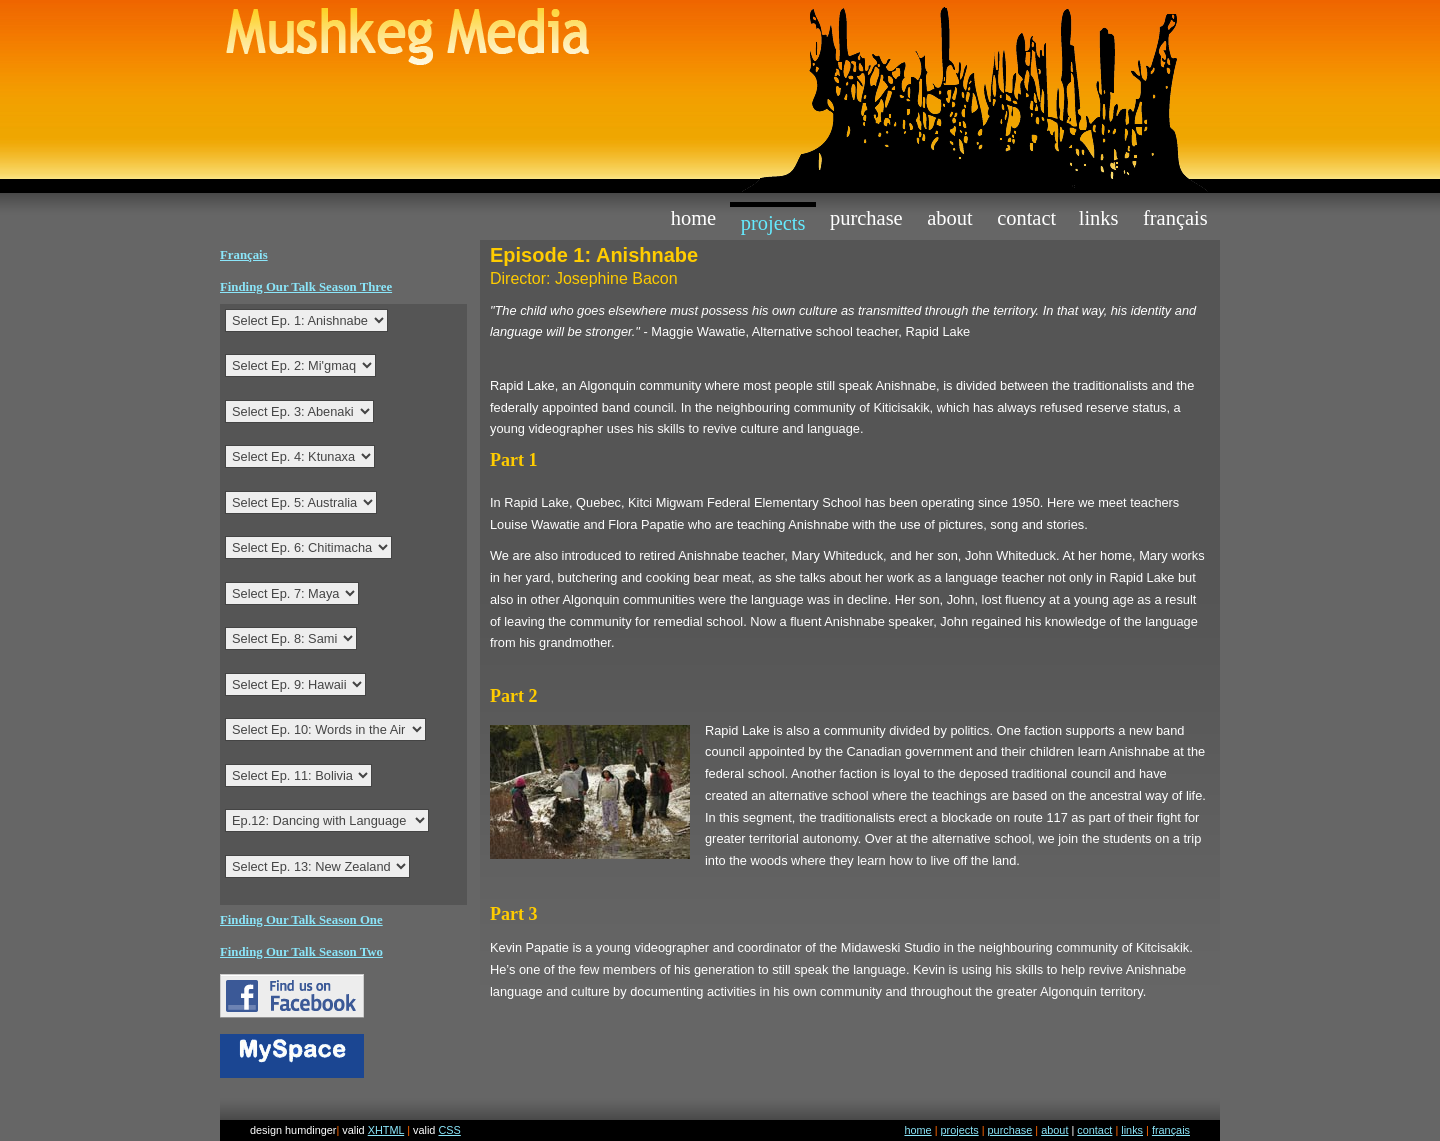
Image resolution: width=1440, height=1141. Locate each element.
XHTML (386, 1130)
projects (773, 223)
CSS (449, 1130)
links (1099, 218)
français (1171, 1130)
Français (1175, 218)
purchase (866, 218)
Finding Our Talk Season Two (301, 952)
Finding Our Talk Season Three (306, 287)
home (693, 218)
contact (1026, 218)
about (949, 218)
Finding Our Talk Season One (301, 920)
